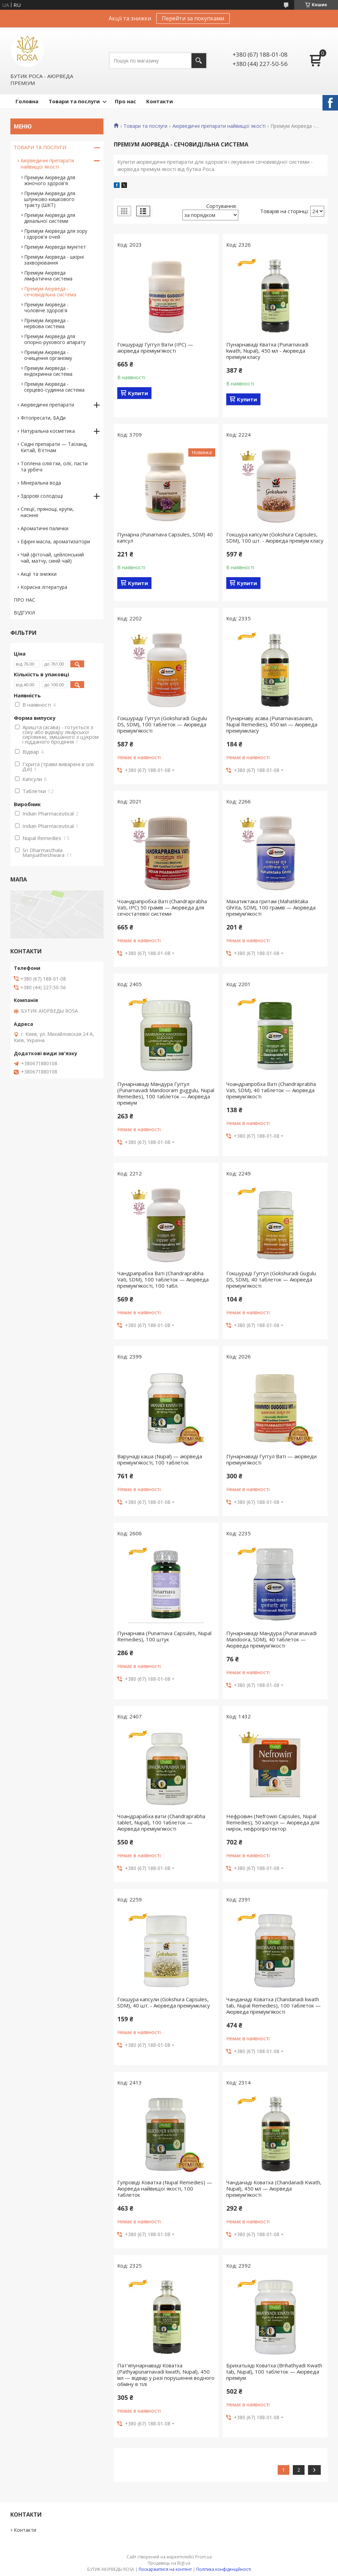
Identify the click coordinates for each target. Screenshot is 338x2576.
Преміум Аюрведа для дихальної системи (49, 218)
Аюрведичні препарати (47, 404)
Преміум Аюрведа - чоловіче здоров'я (46, 307)
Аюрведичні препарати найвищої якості (219, 126)
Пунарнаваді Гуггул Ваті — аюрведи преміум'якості (271, 1459)
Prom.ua (203, 2557)
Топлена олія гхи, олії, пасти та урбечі (54, 466)
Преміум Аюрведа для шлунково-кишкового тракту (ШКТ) (49, 199)
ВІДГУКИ (24, 612)
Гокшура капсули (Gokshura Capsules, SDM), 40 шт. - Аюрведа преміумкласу (163, 2002)
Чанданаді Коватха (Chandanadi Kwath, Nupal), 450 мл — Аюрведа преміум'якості (273, 2188)
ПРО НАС (24, 600)
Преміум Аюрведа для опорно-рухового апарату (55, 339)
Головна (27, 101)
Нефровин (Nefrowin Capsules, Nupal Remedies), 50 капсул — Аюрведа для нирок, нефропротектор (272, 1822)
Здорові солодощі (42, 496)
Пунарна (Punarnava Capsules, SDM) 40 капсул (165, 537)
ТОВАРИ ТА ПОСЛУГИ (40, 147)
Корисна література (44, 587)
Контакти (159, 101)
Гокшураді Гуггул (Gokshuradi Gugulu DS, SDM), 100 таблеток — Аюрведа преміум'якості (162, 724)
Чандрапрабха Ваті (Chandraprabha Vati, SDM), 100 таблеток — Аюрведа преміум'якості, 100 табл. (163, 1279)
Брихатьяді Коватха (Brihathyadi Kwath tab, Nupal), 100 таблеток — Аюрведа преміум (274, 2371)
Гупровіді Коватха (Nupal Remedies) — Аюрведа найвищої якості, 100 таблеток (164, 2188)
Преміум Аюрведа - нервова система (46, 323)
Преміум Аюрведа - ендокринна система (48, 371)
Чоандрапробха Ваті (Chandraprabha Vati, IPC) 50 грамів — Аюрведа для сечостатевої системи (162, 907)
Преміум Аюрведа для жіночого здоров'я (49, 180)
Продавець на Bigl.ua (169, 2563)
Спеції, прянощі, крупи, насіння (47, 512)
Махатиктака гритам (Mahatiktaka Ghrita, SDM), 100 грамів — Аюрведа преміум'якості (271, 907)
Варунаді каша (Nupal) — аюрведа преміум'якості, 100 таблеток (159, 1459)
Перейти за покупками (193, 18)
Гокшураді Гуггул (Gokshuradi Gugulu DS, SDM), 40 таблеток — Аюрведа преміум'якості (271, 1279)
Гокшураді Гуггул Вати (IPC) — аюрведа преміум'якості (155, 347)
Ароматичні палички (44, 528)
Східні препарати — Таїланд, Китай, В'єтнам (54, 447)
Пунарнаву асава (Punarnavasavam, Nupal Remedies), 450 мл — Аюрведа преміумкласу (271, 724)
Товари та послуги (74, 101)
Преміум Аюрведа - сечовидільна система (50, 291)
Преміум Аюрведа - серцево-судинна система (54, 387)
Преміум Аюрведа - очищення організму (48, 355)
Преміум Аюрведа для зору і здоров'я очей (55, 234)
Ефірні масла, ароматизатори (55, 541)
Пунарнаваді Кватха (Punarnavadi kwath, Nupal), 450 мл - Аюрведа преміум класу (267, 350)
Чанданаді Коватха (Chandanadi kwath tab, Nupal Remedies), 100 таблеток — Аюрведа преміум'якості (273, 2005)
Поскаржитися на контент (165, 2569)
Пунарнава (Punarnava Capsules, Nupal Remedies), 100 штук (164, 1636)
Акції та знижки (39, 574)
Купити (138, 393)
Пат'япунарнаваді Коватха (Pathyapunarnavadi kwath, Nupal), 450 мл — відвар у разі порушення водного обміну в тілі (166, 2374)
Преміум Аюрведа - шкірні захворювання (54, 260)
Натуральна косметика (48, 431)
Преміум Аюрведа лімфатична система (48, 275)
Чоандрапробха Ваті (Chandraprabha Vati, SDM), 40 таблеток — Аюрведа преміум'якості (271, 1090)
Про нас (125, 101)
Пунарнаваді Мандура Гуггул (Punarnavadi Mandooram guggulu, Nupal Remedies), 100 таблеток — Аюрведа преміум (165, 1093)
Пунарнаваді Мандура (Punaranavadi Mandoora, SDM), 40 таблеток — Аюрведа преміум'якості (271, 1639)
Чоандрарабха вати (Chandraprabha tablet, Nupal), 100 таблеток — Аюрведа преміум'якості (161, 1822)
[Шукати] (198, 60)
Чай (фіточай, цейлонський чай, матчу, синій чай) (52, 557)
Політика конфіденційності (223, 2569)
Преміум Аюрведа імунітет (55, 247)
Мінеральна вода (41, 482)
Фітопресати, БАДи (43, 417)
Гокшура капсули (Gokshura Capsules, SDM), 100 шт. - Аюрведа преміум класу (275, 537)
